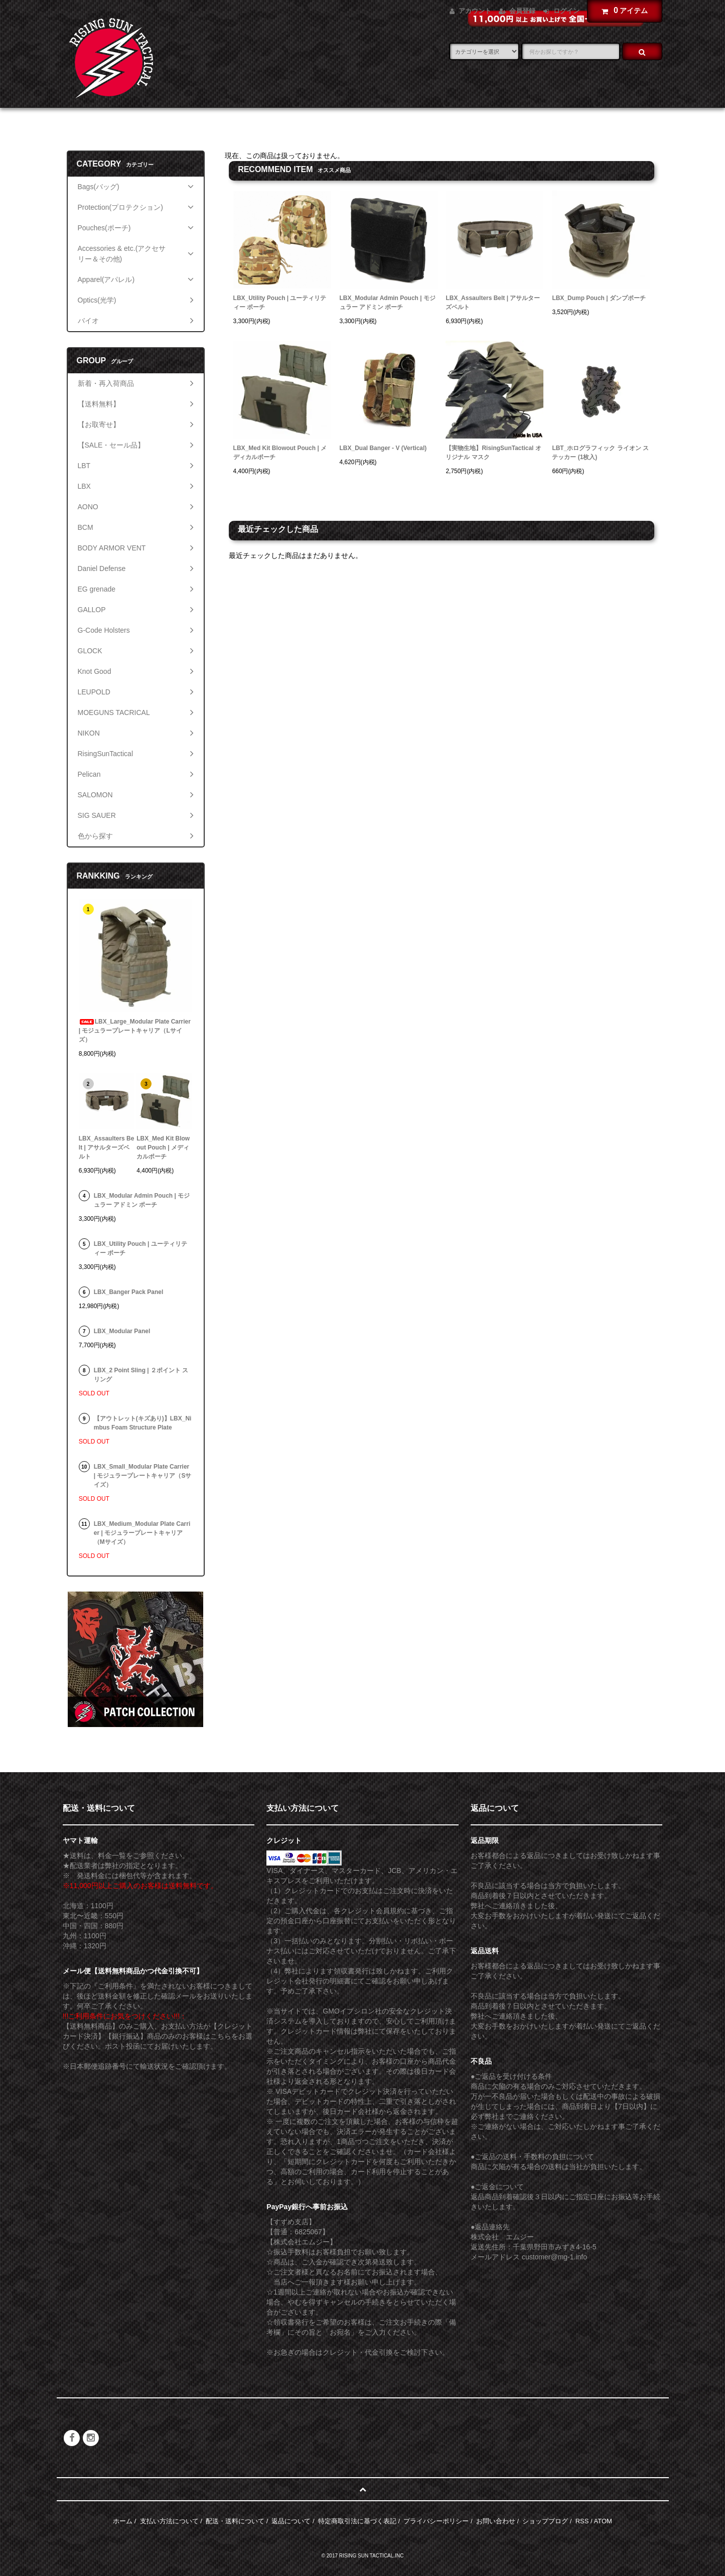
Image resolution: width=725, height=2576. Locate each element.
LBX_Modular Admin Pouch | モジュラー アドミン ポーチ (388, 303)
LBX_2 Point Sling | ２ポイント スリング (141, 1375)
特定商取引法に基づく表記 (357, 2521)
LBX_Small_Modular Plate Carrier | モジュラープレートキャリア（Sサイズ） (143, 1475)
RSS (582, 2521)
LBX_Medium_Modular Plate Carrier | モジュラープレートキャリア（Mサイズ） (142, 1532)
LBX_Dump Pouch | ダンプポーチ (599, 298)
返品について (291, 2521)
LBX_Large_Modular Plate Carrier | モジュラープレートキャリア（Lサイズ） (135, 1030)
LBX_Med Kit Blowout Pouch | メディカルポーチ (280, 453)
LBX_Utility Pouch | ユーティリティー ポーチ (280, 303)
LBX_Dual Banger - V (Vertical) (383, 448)
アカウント (475, 11)
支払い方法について (169, 2521)
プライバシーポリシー (436, 2521)
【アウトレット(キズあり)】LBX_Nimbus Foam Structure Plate (143, 1423)
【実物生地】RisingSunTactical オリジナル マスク (493, 453)
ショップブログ (545, 2521)
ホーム (122, 2521)
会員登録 (522, 11)
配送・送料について (235, 2521)
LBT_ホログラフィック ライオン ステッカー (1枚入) (600, 453)
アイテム (622, 10)
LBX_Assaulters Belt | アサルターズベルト (493, 303)
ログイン (566, 11)
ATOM (603, 2521)
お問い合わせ (495, 2521)
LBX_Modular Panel (122, 1331)
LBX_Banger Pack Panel (129, 1292)
